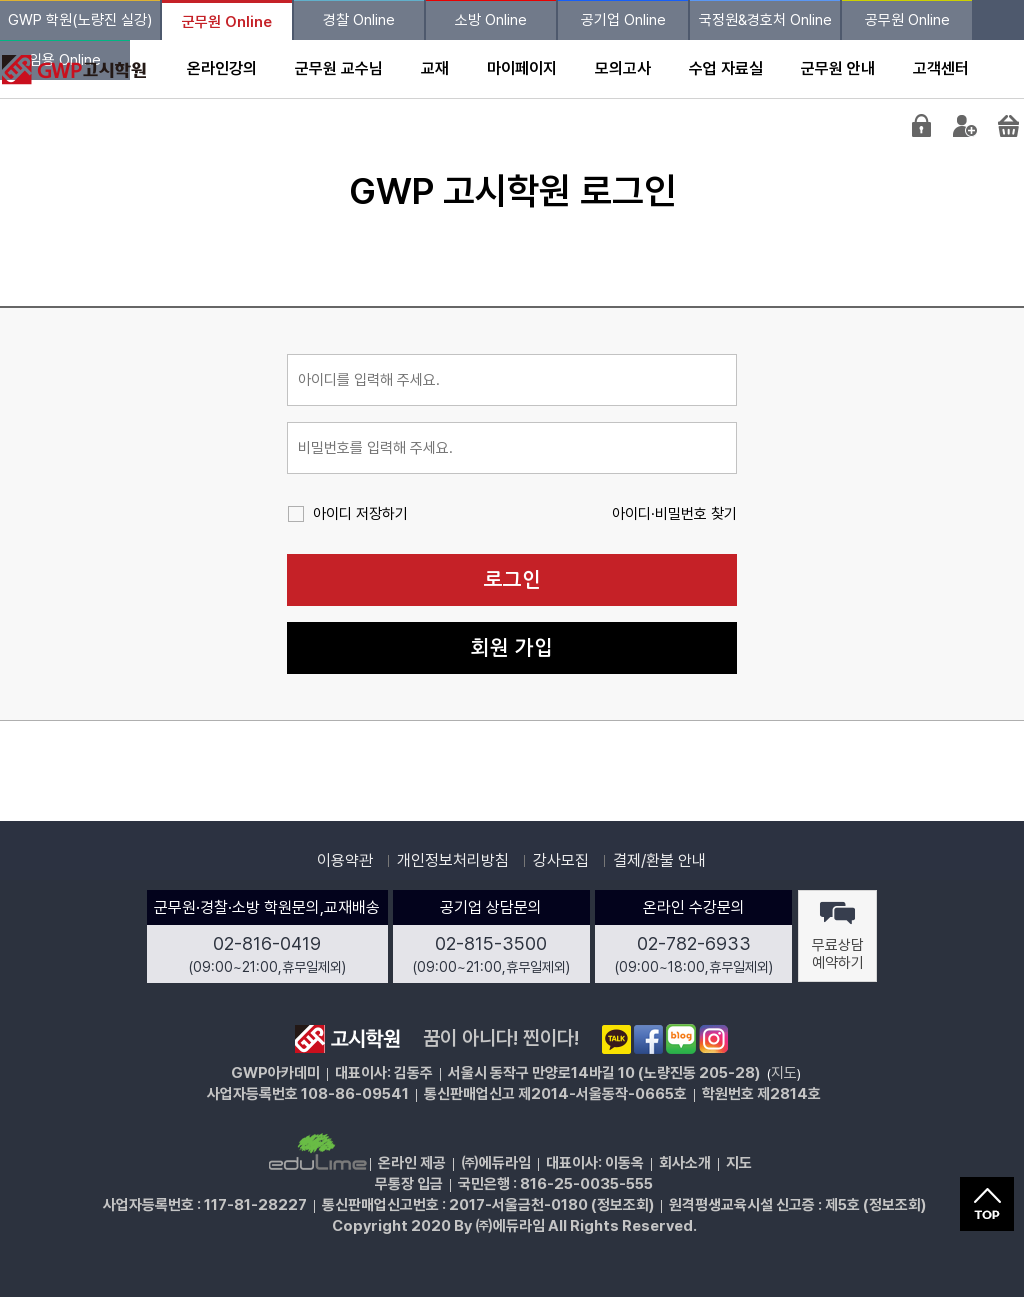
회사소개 (685, 1163)
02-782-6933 (694, 943)
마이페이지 (522, 68)
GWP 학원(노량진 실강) (80, 20)
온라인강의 (222, 68)
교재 (435, 68)
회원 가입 (512, 648)
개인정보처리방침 (453, 860)
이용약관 (345, 860)
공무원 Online (907, 20)
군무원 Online (227, 22)
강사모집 (561, 860)
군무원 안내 (838, 68)
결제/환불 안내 (659, 860)
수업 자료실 (726, 68)
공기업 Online (623, 20)
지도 (784, 1073)
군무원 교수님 (339, 68)
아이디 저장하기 (360, 514)
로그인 (512, 580)
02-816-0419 (267, 943)
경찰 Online (359, 20)
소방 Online (491, 20)
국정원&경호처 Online (765, 20)
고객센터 (941, 68)
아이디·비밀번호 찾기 (674, 514)
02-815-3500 (491, 943)
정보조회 (623, 1205)
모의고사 (623, 68)
